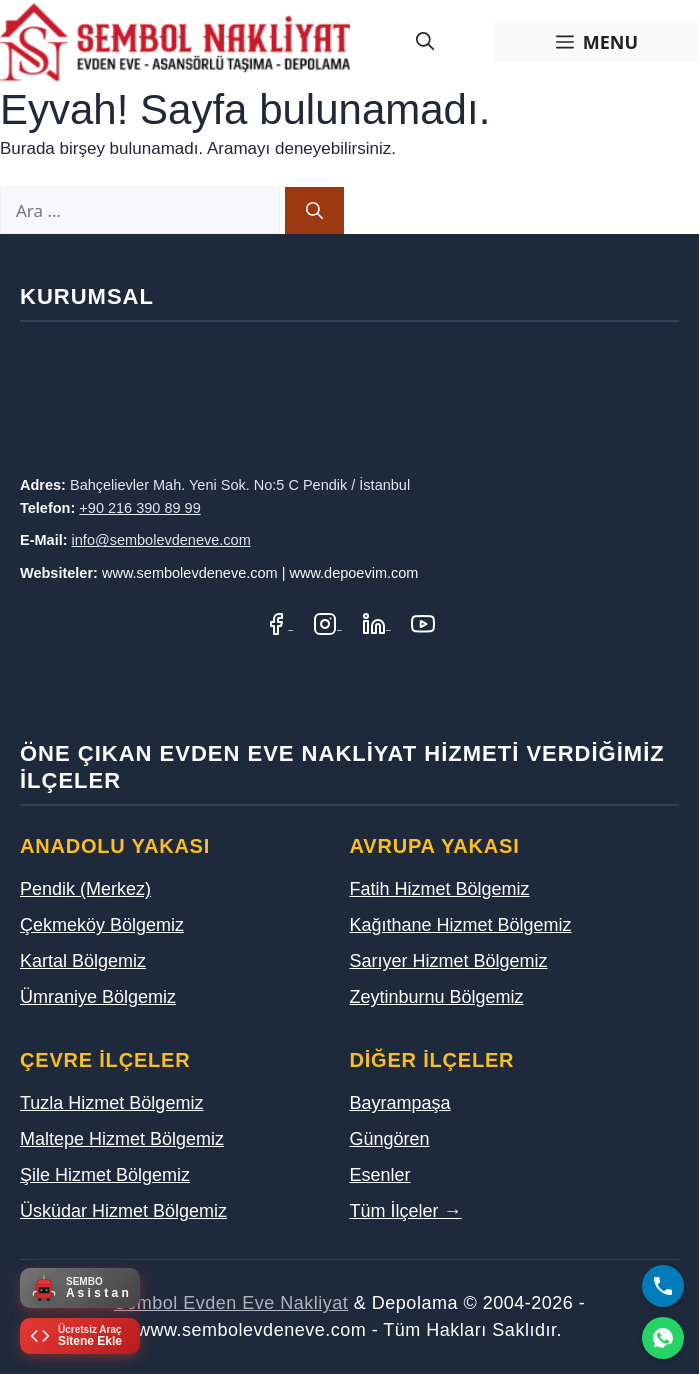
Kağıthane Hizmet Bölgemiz (461, 925)
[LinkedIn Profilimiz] (376, 623)
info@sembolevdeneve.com (161, 540)
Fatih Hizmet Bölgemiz (440, 889)
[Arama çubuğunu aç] (425, 42)
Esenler (380, 1175)
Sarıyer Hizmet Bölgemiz (449, 961)
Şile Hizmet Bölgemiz (105, 1175)
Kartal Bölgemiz (83, 961)
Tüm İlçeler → (406, 1211)
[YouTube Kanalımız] (423, 623)
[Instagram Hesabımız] (327, 623)
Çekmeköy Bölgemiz (102, 925)
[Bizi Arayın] (663, 1286)
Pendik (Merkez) (85, 889)
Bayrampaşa (400, 1103)
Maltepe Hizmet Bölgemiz (122, 1139)
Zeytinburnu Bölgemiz (437, 997)
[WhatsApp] (663, 1338)
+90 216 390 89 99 (139, 508)
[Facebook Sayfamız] (278, 623)
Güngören (390, 1139)
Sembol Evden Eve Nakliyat (231, 1303)
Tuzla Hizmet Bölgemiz (111, 1103)
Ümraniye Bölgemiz (98, 997)
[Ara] (314, 211)
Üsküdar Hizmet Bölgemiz (123, 1211)
